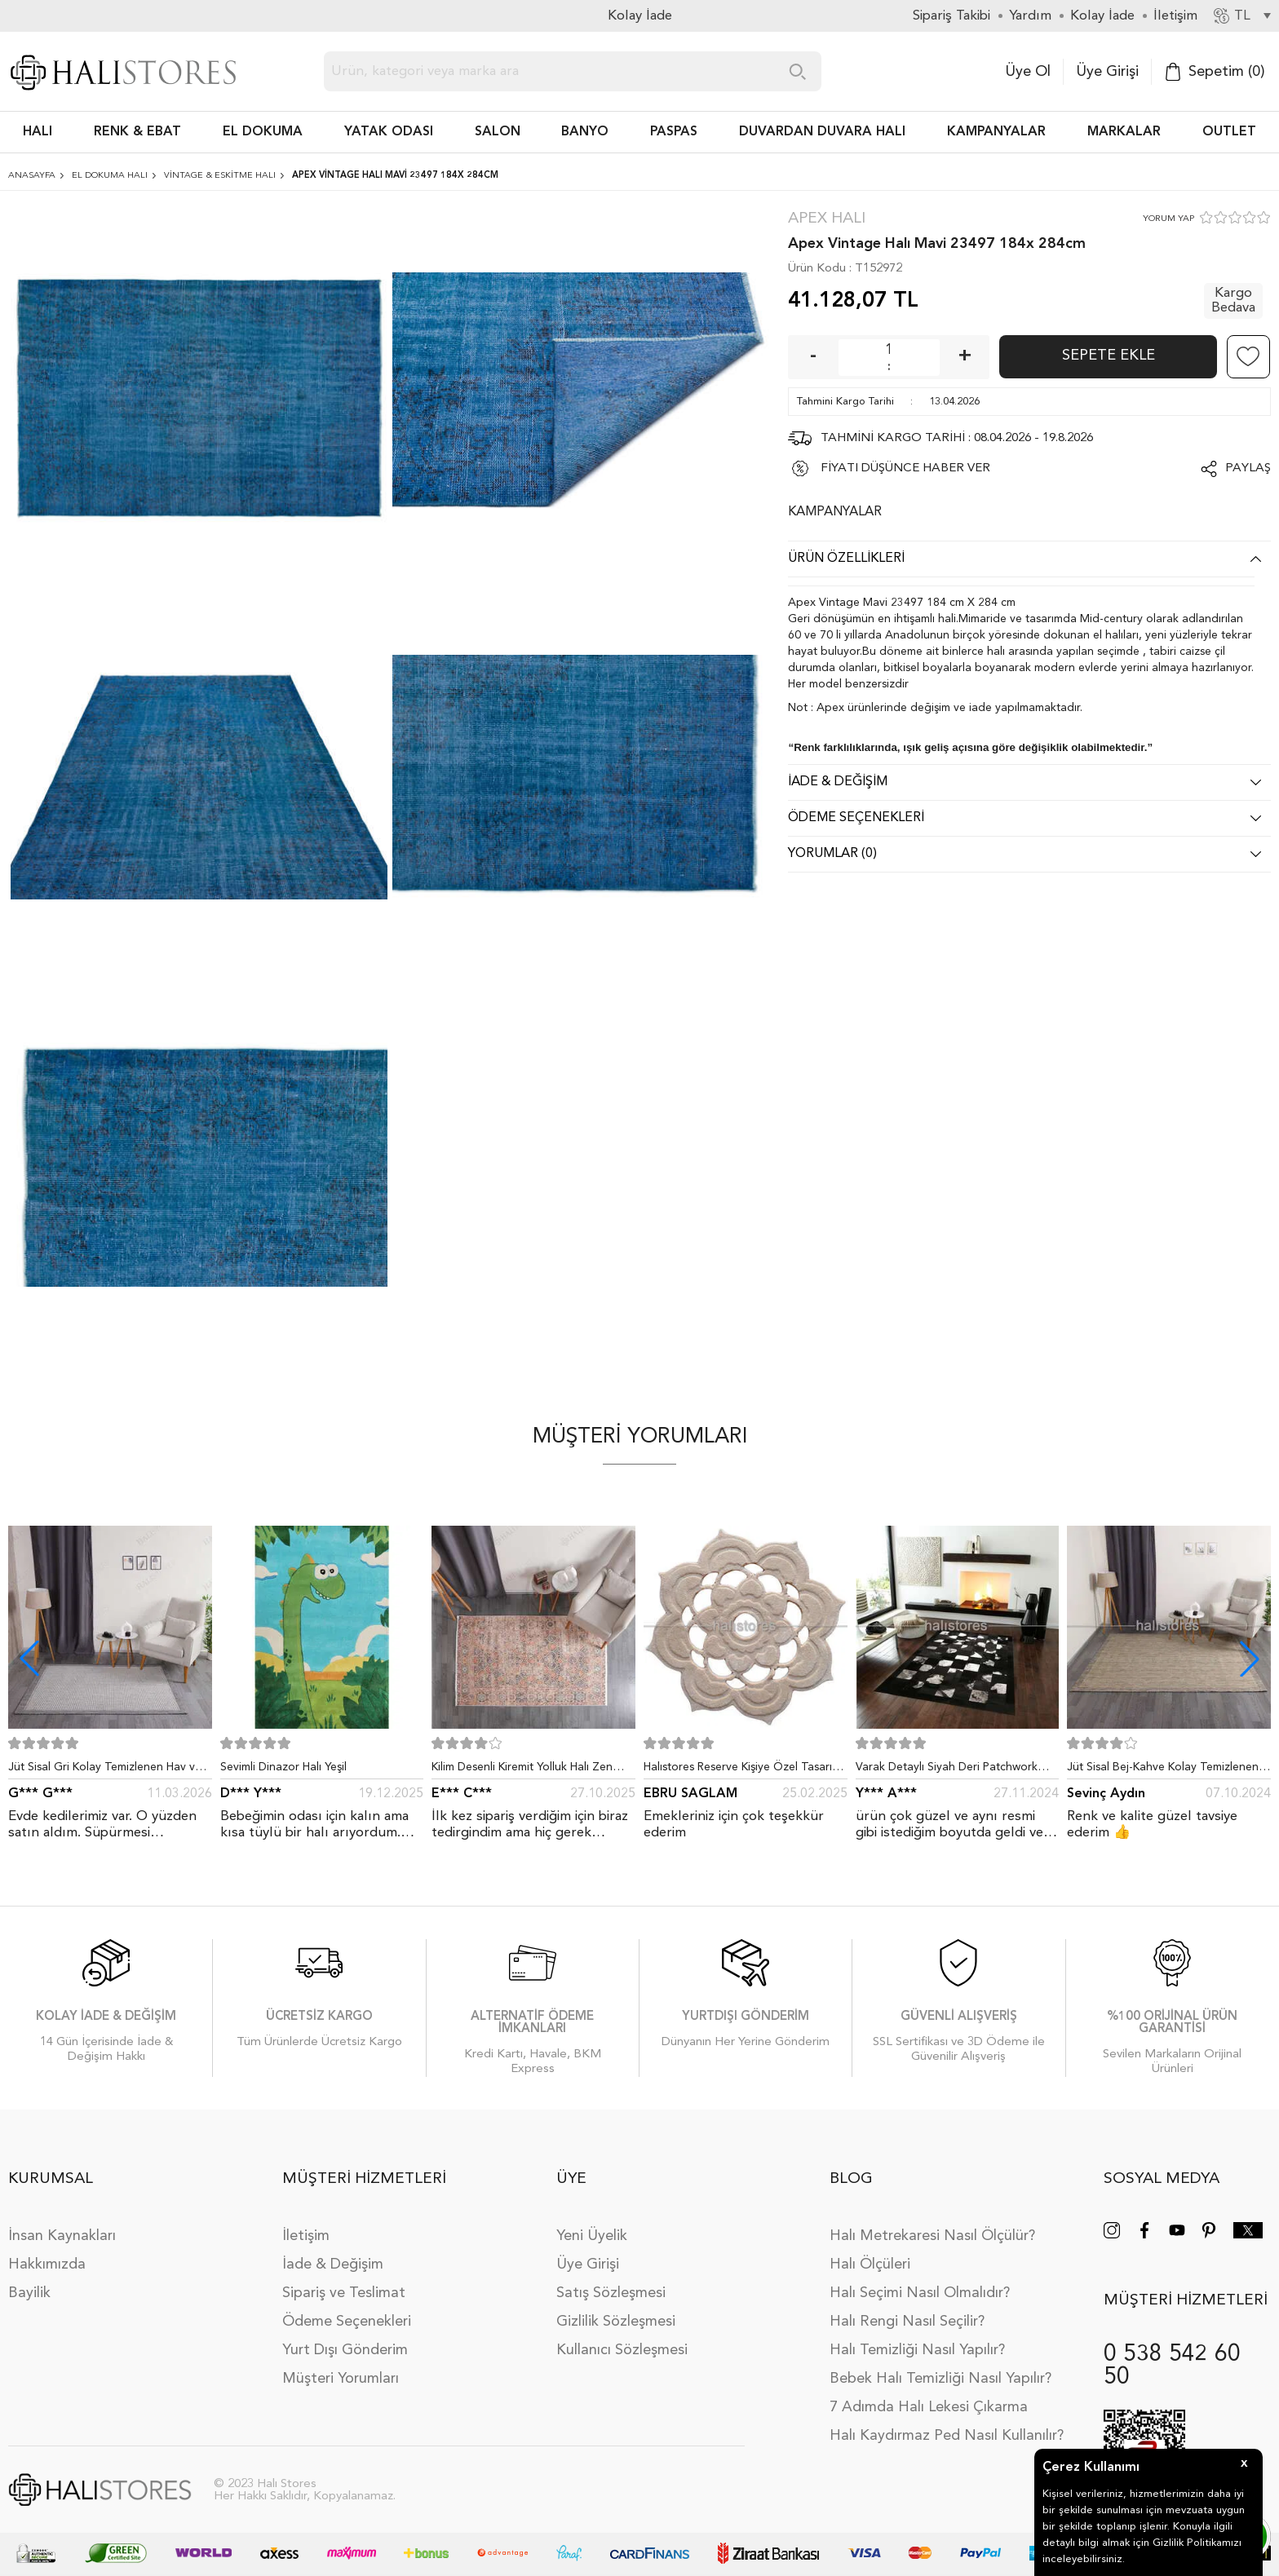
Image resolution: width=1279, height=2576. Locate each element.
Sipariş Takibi (951, 16)
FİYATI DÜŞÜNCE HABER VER (905, 468)
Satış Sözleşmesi (611, 2293)
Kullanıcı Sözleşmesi (622, 2350)
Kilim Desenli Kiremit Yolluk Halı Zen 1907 (522, 1770)
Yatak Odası (388, 132)
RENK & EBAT (137, 132)
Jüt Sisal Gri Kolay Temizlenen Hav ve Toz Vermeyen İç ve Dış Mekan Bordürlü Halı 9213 (104, 1770)
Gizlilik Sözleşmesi (615, 2321)
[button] (1250, 1659)
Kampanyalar (996, 132)
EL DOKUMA (263, 132)
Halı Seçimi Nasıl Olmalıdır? (920, 2293)
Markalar (1124, 132)
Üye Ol (1028, 71)
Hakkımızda (47, 2264)
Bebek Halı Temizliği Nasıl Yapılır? (940, 2378)
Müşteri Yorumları (340, 2378)
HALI (37, 132)
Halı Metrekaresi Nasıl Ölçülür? (932, 2236)
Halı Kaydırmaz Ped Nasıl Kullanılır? (947, 2435)
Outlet (1229, 132)
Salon (497, 132)
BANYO (585, 132)
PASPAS (673, 132)
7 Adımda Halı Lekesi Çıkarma (929, 2407)
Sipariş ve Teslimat (343, 2293)
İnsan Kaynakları (62, 2236)
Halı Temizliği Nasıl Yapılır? (917, 2350)
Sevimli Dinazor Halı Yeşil (283, 1767)
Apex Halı (826, 219)
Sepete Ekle (1108, 355)
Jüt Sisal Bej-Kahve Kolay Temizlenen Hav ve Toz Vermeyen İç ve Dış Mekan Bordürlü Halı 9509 (1165, 1770)
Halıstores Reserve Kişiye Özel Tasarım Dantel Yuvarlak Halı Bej (742, 1770)
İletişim (306, 2236)
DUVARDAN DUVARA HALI (822, 132)
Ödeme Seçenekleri (346, 2321)
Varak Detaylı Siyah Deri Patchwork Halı (947, 1770)
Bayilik (29, 2293)
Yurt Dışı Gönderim (345, 2350)
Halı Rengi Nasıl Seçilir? (907, 2321)
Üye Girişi (1107, 71)
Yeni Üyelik (591, 2236)
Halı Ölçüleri (870, 2264)
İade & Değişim (332, 2264)
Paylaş (1248, 468)
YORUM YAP (1168, 218)
